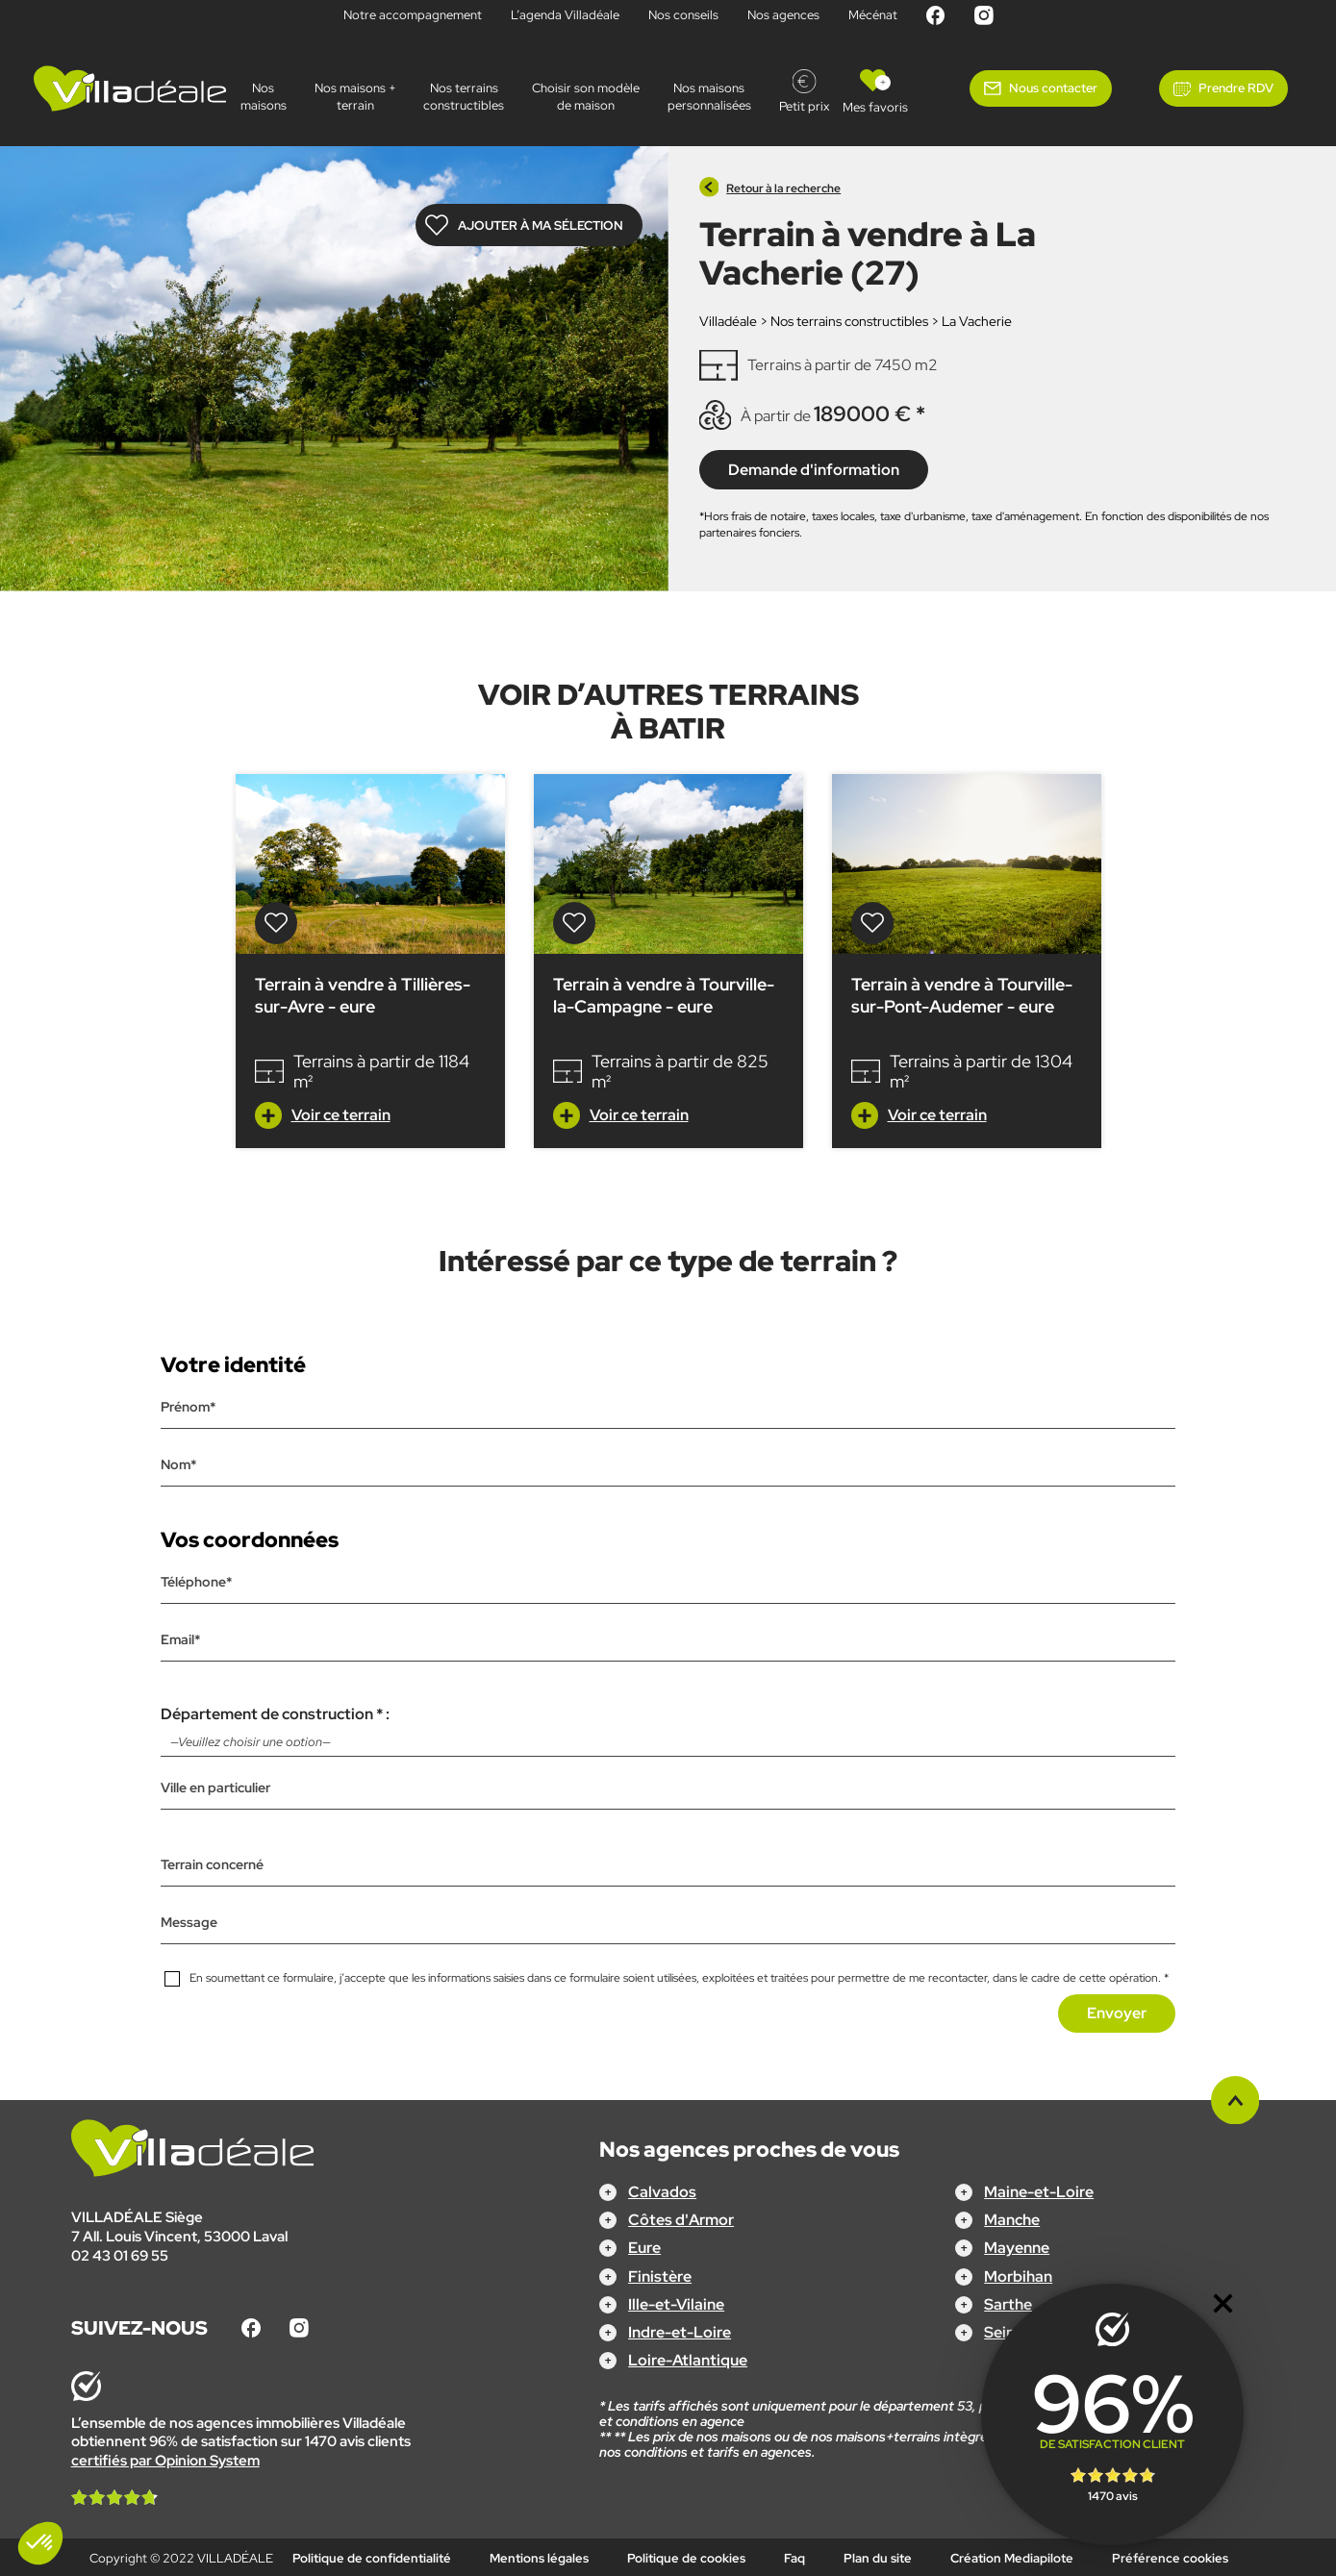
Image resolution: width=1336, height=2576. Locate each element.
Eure (644, 2248)
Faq (794, 2557)
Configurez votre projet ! (668, 2547)
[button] (40, 2543)
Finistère (660, 2275)
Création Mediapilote (1011, 2557)
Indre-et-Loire (679, 2332)
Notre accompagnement (412, 15)
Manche (1012, 2220)
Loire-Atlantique (687, 2360)
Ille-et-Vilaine (676, 2303)
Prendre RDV (1235, 88)
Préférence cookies (1170, 2557)
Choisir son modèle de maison (586, 96)
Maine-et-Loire (1039, 2192)
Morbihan (1018, 2275)
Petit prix (804, 106)
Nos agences (783, 15)
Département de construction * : (668, 1730)
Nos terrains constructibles (463, 96)
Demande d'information (813, 469)
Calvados (662, 2192)
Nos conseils (683, 15)
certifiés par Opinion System (165, 2459)
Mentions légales (539, 2557)
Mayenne (1016, 2248)
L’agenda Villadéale (565, 15)
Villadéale (728, 321)
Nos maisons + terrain (355, 96)
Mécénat (872, 15)
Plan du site (878, 2557)
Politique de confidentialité (371, 2557)
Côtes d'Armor (681, 2220)
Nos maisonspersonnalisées (709, 96)
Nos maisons (263, 96)
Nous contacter (1053, 88)
